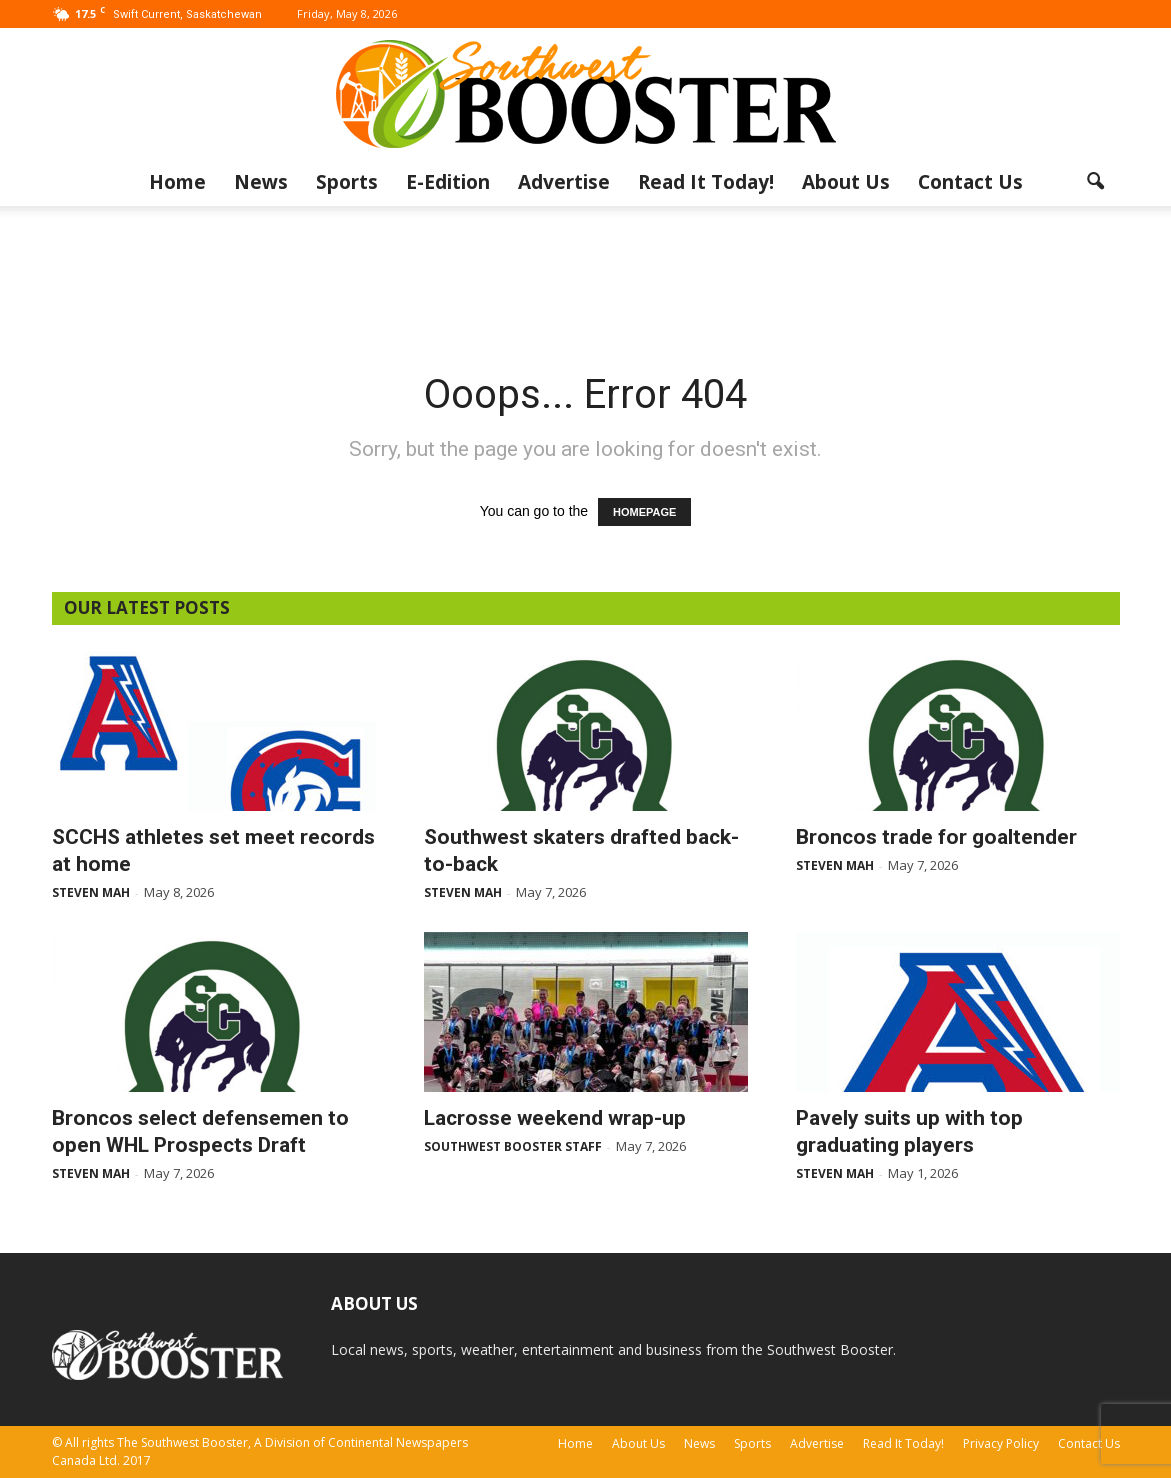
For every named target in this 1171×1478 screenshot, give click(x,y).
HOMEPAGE (644, 512)
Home (177, 182)
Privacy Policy (1001, 1443)
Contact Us (970, 182)
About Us (846, 182)
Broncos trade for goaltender (936, 837)
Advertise (564, 182)
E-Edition (448, 182)
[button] (1096, 182)
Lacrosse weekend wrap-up (555, 1118)
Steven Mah (91, 892)
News (261, 182)
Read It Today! (706, 182)
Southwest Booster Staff (513, 1146)
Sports (347, 182)
